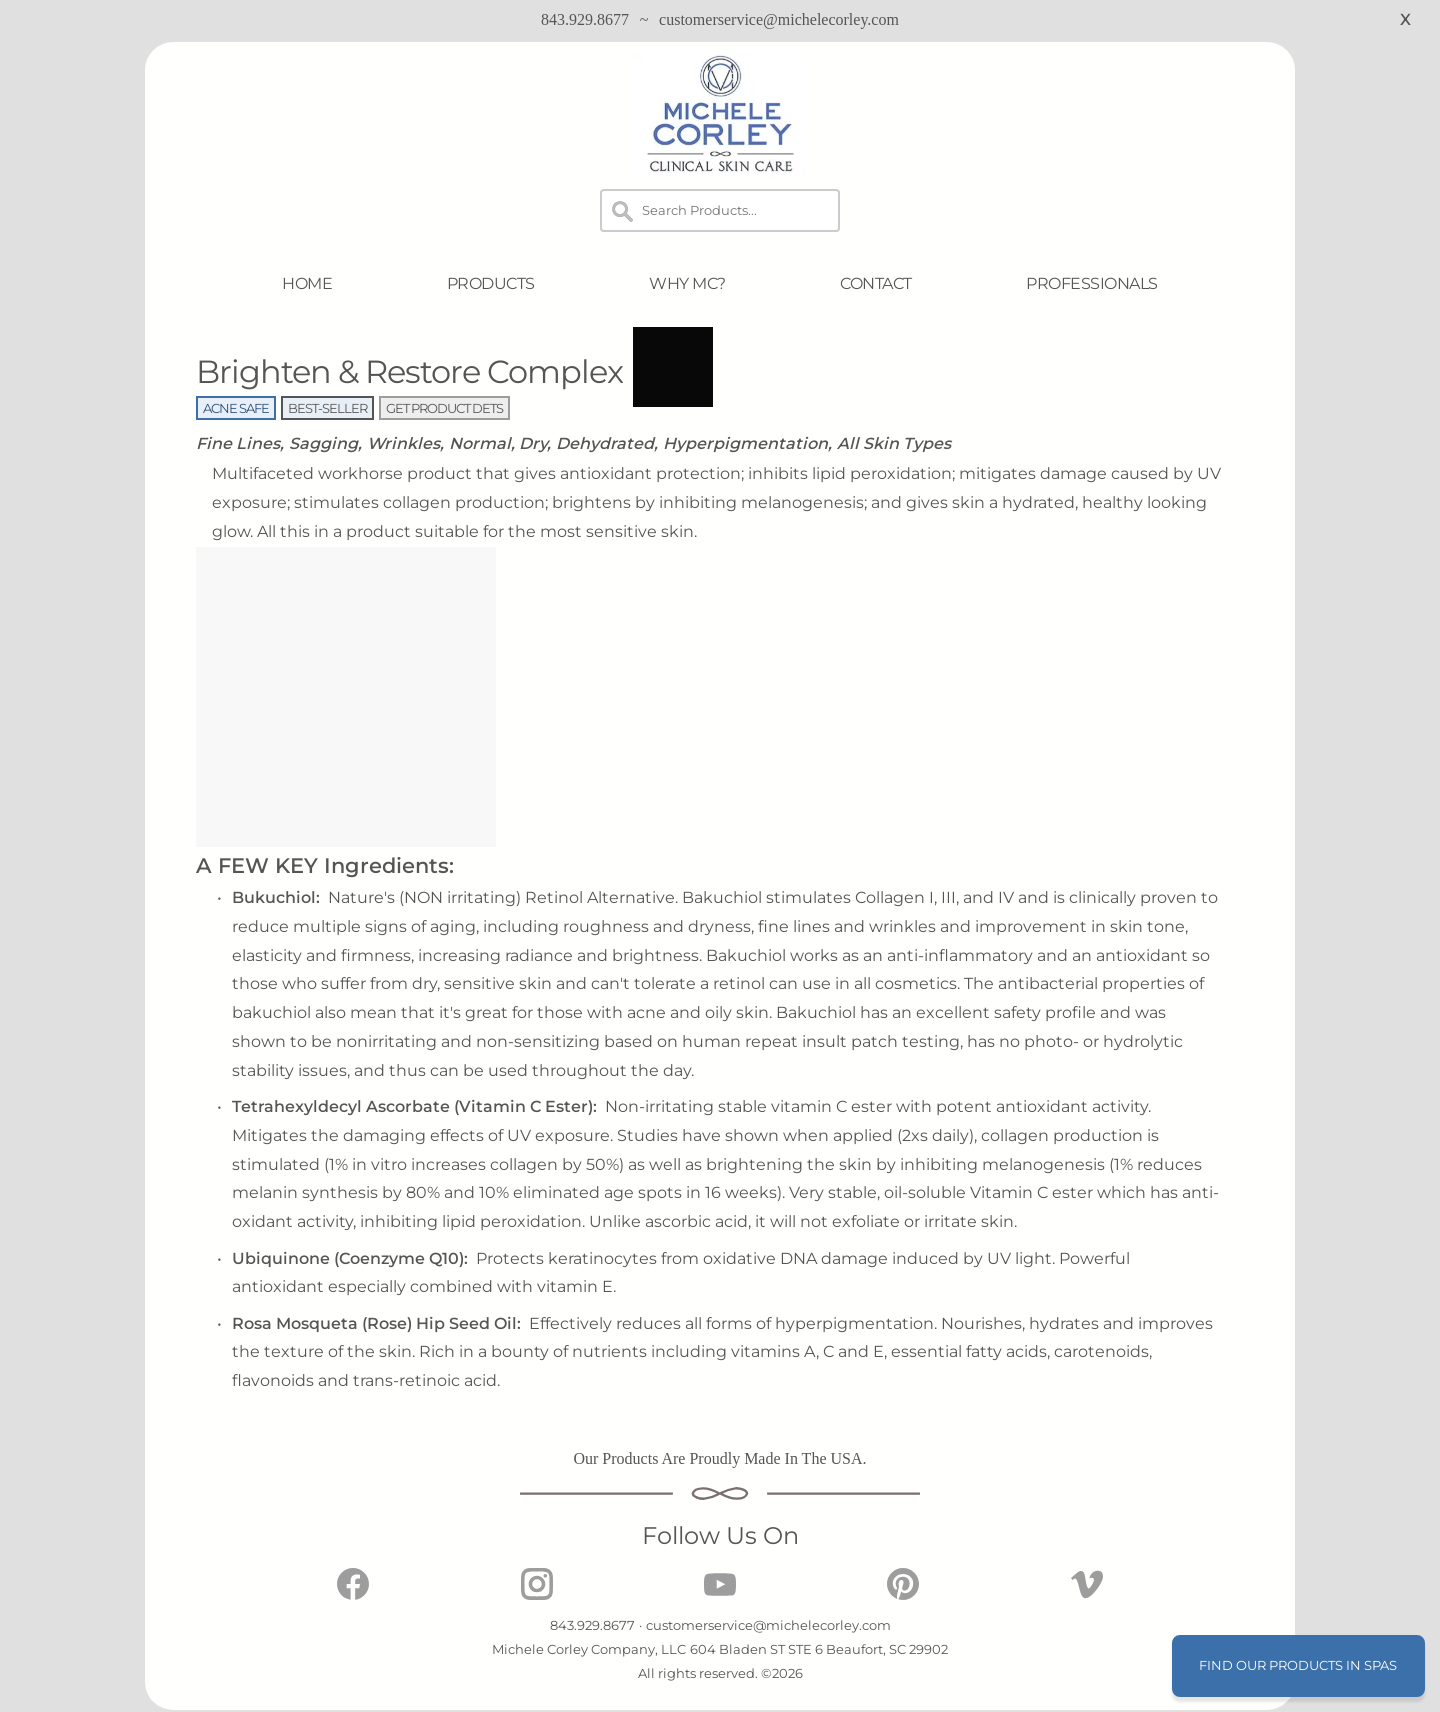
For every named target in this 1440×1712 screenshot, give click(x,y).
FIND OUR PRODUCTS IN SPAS (1298, 1665)
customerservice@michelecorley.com (779, 19)
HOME (307, 283)
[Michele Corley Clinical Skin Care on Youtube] (720, 1594)
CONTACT (876, 283)
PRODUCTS (491, 283)
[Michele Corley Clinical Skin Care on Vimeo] (1087, 1594)
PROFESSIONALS (1092, 283)
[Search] (720, 210)
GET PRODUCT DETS (444, 408)
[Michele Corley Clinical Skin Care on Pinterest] (903, 1594)
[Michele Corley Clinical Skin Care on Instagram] (537, 1594)
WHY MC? (687, 283)
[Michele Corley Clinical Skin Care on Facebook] (353, 1594)
